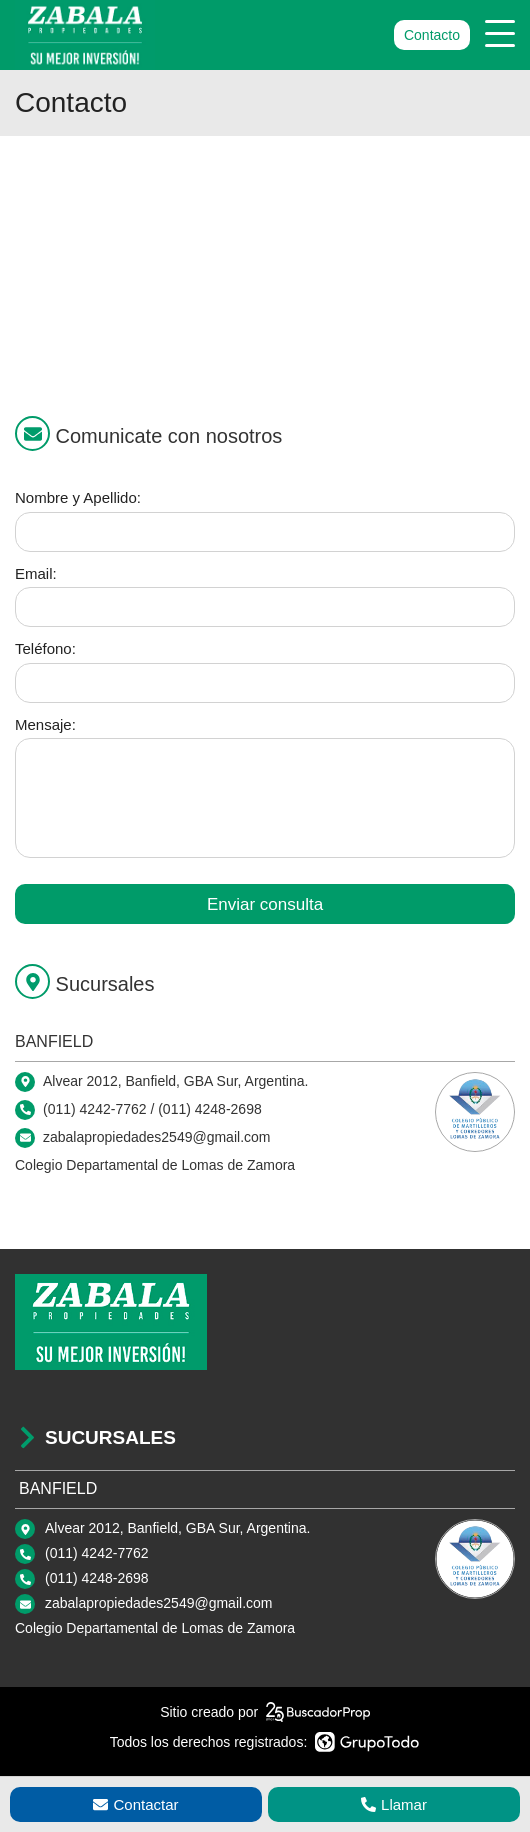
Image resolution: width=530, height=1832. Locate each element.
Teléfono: (45, 648)
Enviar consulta (265, 904)
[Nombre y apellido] (265, 532)
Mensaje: (45, 724)
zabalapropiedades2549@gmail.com (158, 1603)
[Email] (265, 607)
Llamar (394, 1804)
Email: (36, 573)
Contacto (432, 35)
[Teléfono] (265, 683)
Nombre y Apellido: (78, 497)
